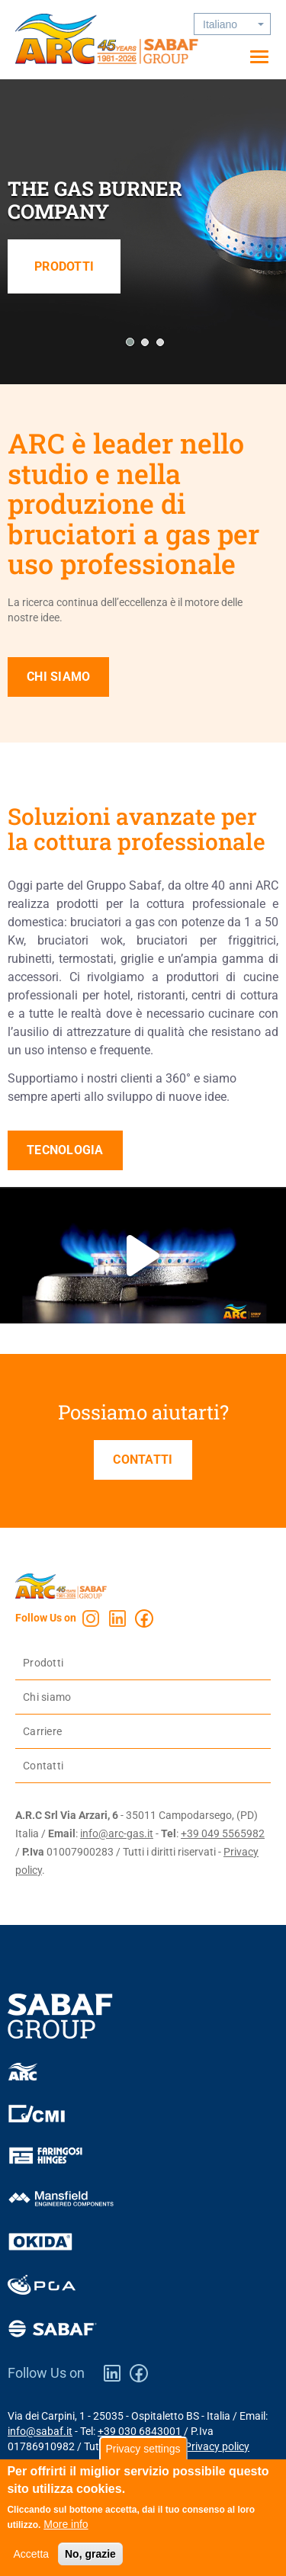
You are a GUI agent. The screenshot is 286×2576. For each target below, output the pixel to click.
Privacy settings (142, 2456)
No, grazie (90, 2561)
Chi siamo (58, 676)
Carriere (42, 1731)
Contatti (142, 1459)
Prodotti (64, 266)
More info (65, 2532)
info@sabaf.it (40, 2431)
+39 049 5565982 (223, 1833)
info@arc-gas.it (116, 1833)
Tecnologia (65, 1150)
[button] (128, 342)
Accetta (31, 2561)
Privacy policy (217, 2446)
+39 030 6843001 (140, 2431)
